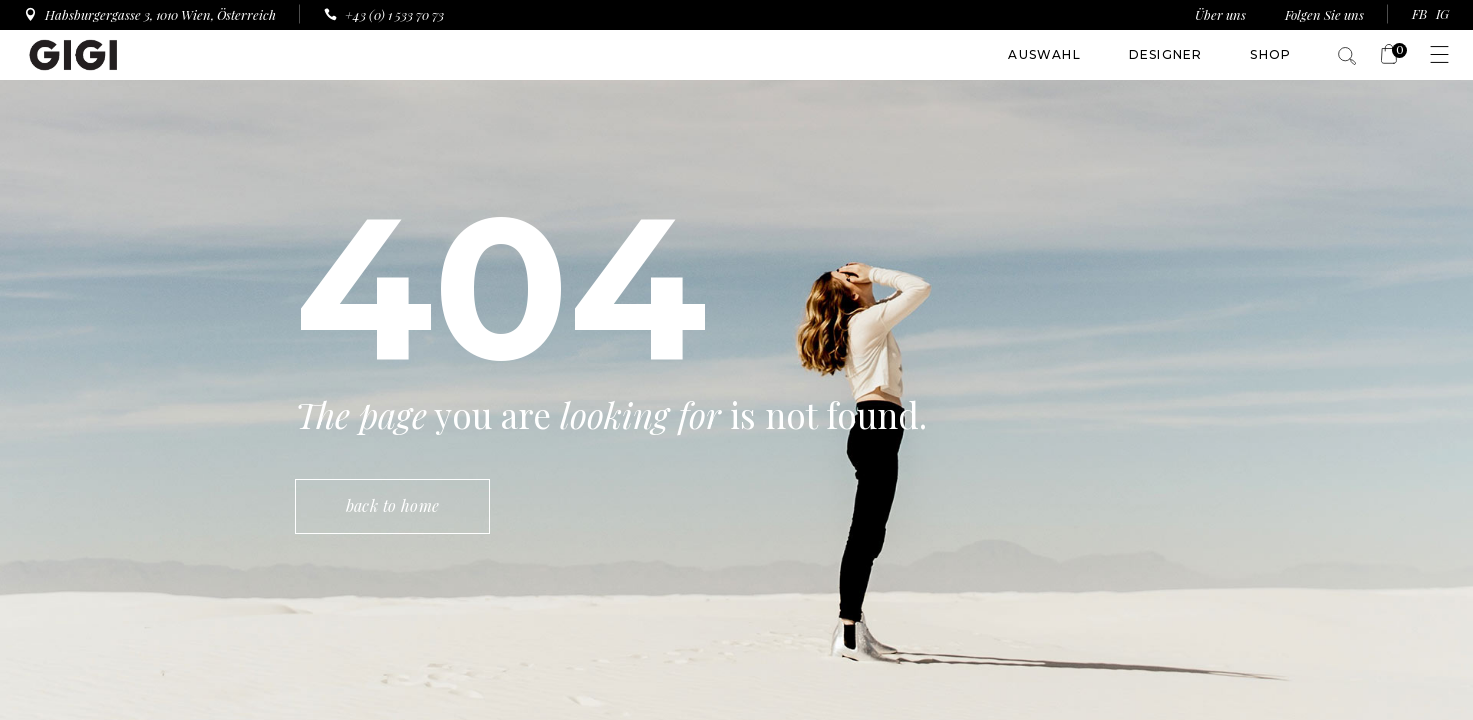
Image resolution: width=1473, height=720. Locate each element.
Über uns (1222, 14)
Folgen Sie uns (1324, 14)
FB (1419, 13)
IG (1442, 13)
